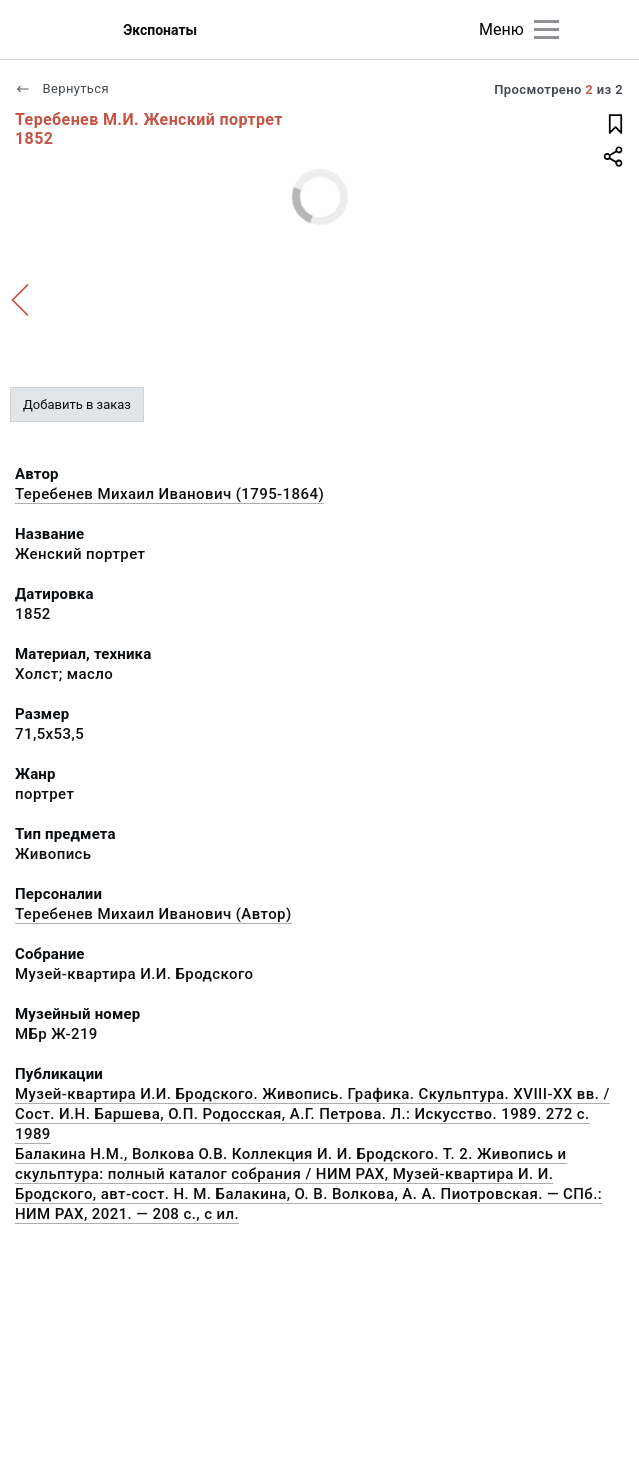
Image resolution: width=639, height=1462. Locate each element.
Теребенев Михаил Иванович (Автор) (153, 914)
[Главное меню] (546, 29)
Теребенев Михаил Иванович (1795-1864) (169, 494)
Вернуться (62, 88)
